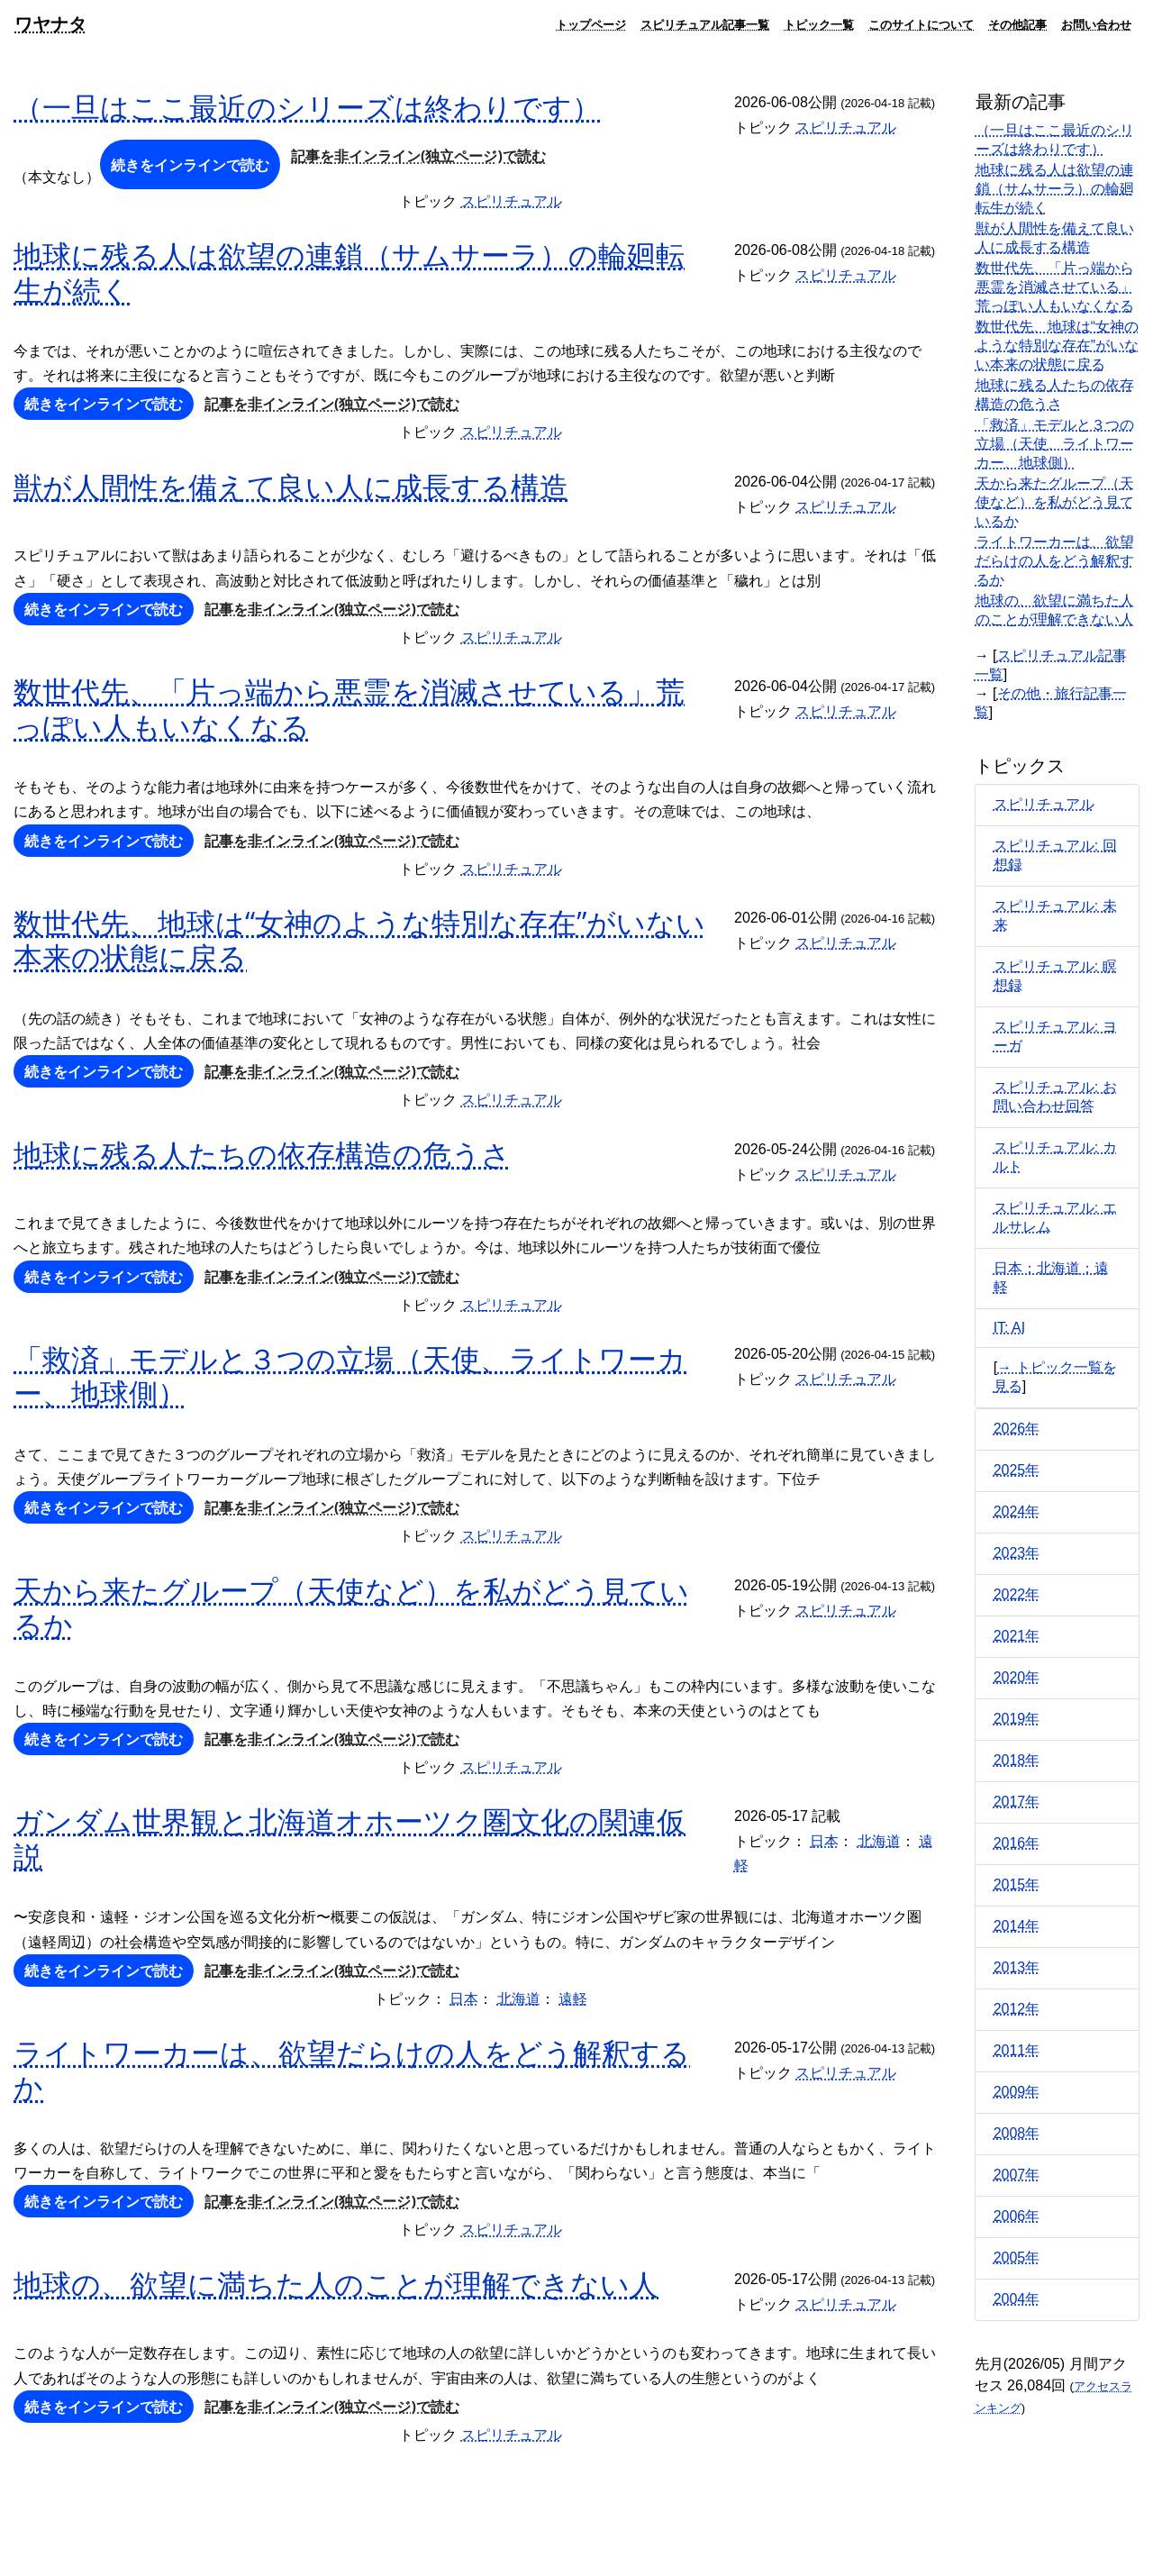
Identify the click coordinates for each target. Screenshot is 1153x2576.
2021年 (1017, 1635)
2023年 (1017, 1553)
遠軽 (572, 1999)
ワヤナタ (50, 24)
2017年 (1017, 1801)
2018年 (1017, 1760)
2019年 (1017, 1718)
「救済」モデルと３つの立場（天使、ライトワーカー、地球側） (350, 1375)
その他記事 (1017, 24)
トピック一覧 (819, 24)
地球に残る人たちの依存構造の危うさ (262, 1153)
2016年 (1017, 1843)
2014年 (1017, 1926)
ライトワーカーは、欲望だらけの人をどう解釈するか (352, 2069)
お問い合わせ (1096, 24)
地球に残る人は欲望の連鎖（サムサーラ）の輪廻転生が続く (349, 271)
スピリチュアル (845, 127)
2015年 (1017, 1884)
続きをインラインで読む (190, 165)
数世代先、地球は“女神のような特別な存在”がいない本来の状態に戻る (359, 939)
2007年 (1017, 2174)
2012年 (1017, 2008)
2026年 (1017, 1428)
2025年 (1017, 1470)
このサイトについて (921, 24)
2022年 (1017, 1594)
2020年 (1017, 1677)
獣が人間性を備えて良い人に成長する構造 (291, 486)
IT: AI (1010, 1327)
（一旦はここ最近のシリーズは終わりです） (307, 106)
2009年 (1017, 2091)
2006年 (1017, 2216)
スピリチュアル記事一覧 (704, 24)
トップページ (591, 24)
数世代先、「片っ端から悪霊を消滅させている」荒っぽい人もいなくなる (349, 707)
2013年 (1017, 1967)
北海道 (879, 1841)
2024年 (1017, 1511)
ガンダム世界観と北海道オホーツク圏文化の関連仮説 (349, 1837)
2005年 (1017, 2257)
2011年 (1017, 2050)
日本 (824, 1841)
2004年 (1017, 2299)
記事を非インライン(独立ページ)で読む (418, 156)
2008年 (1017, 2133)
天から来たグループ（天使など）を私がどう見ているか (351, 1606)
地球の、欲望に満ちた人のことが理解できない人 (336, 2283)
